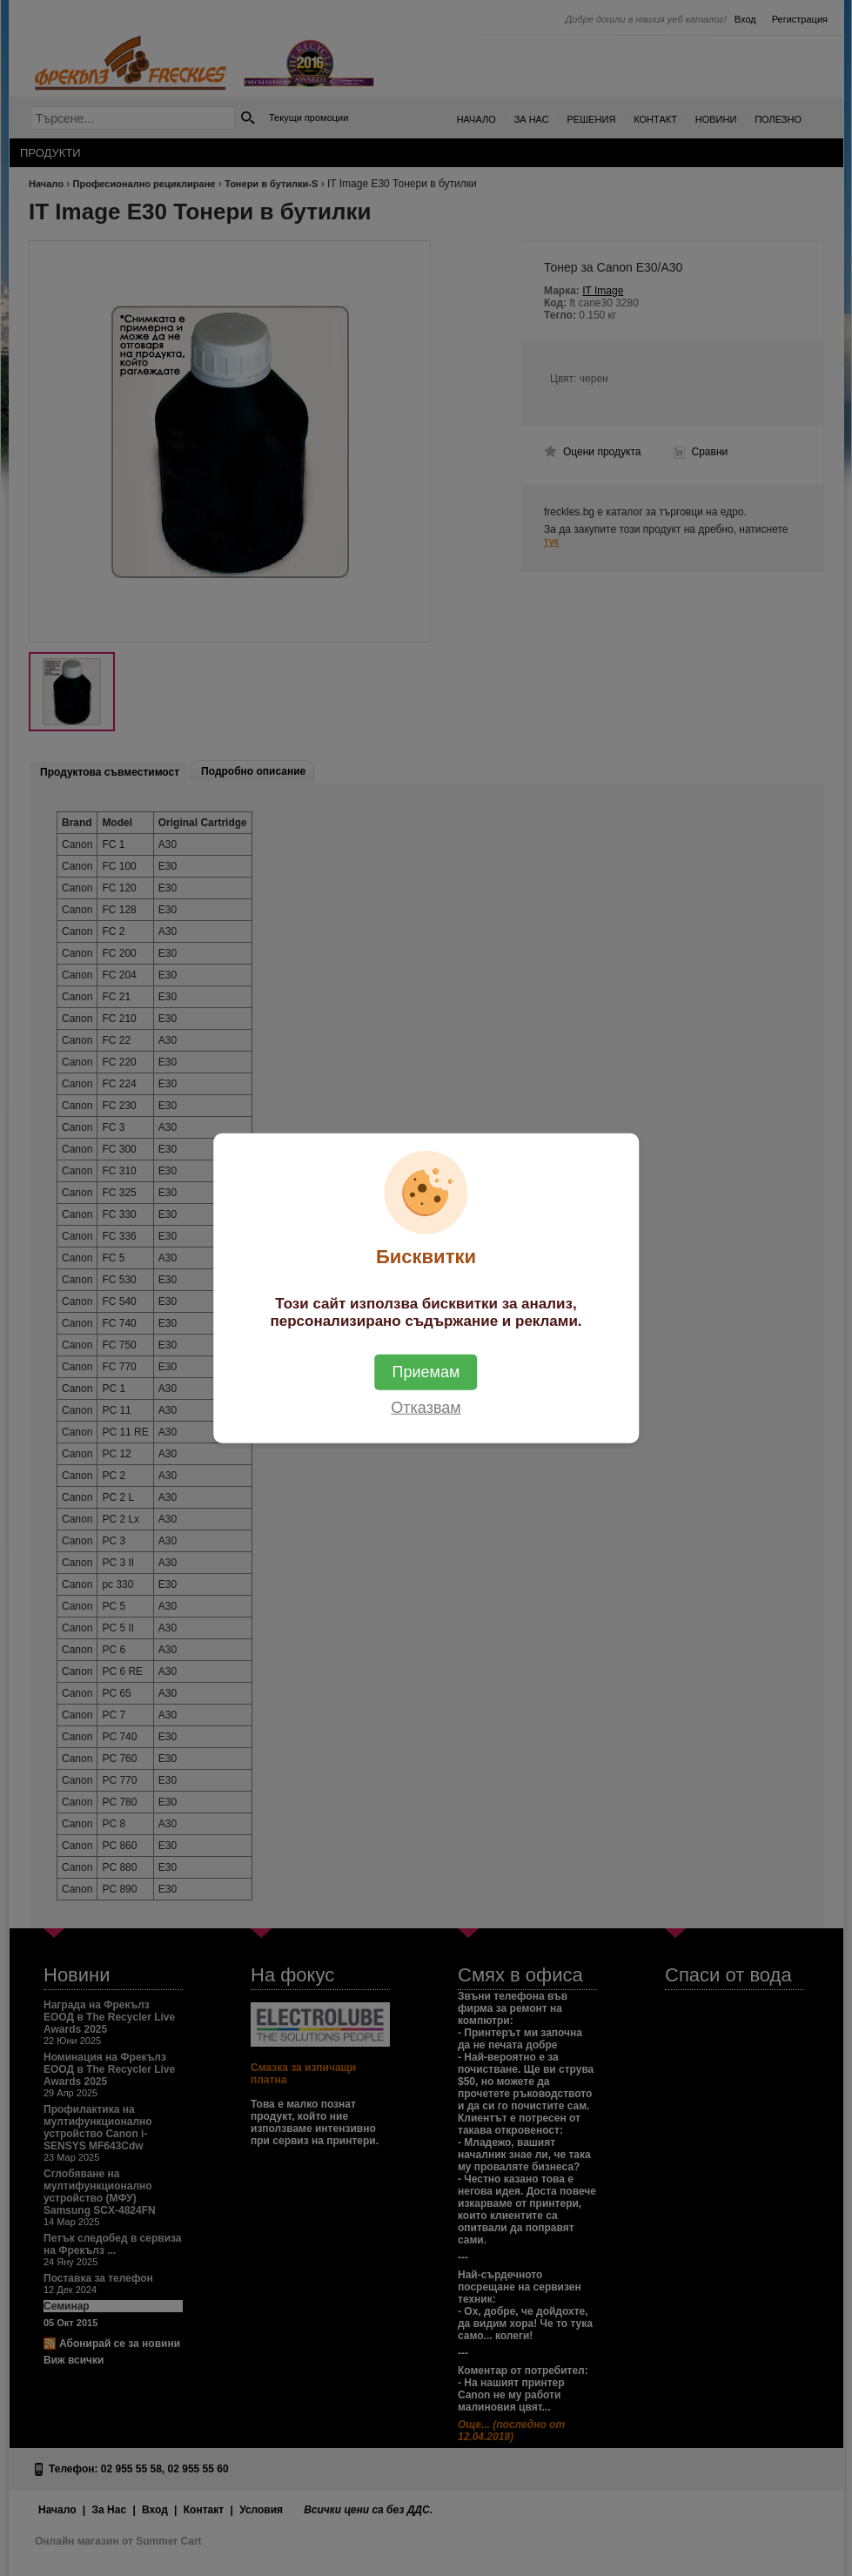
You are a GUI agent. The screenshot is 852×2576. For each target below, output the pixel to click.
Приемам (426, 1372)
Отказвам (425, 1407)
